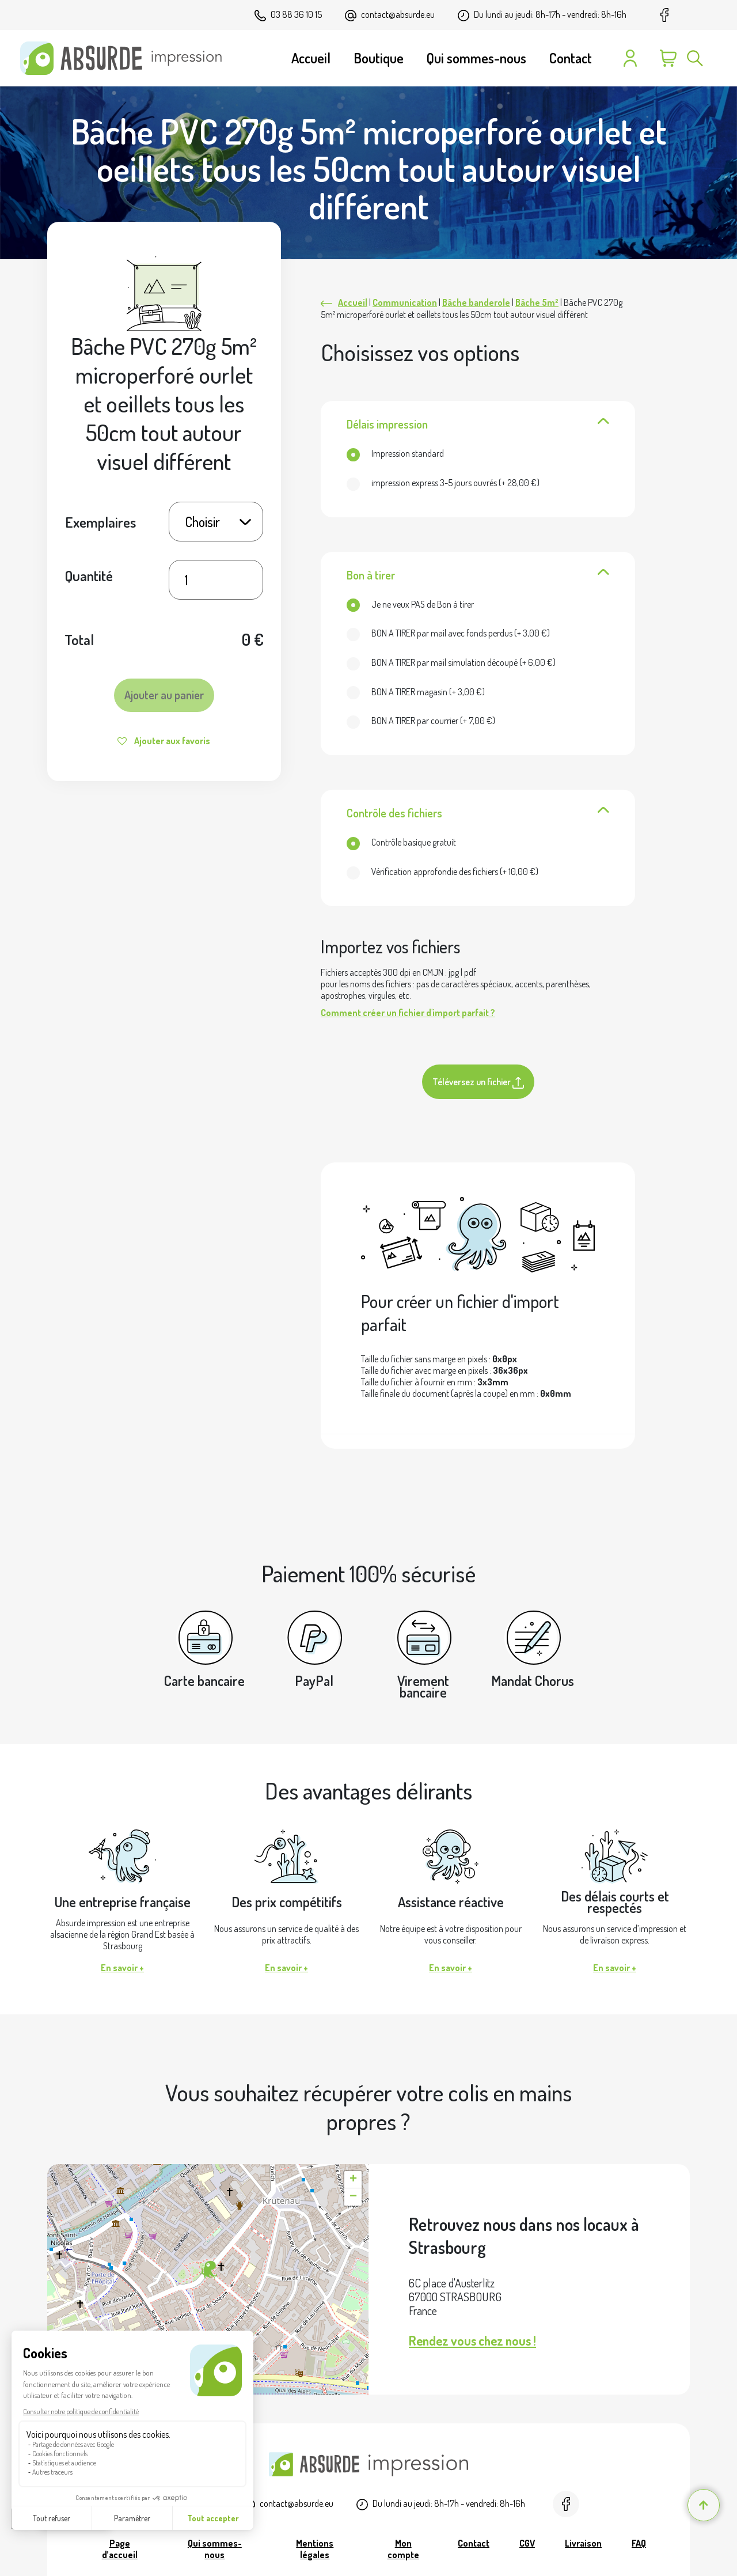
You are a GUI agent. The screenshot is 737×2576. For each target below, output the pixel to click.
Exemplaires (100, 522)
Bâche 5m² (537, 302)
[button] (208, 2270)
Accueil (352, 302)
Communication (405, 302)
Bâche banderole (476, 302)
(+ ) (443, 482)
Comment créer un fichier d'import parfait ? (408, 1012)
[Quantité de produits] (216, 580)
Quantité (89, 575)
